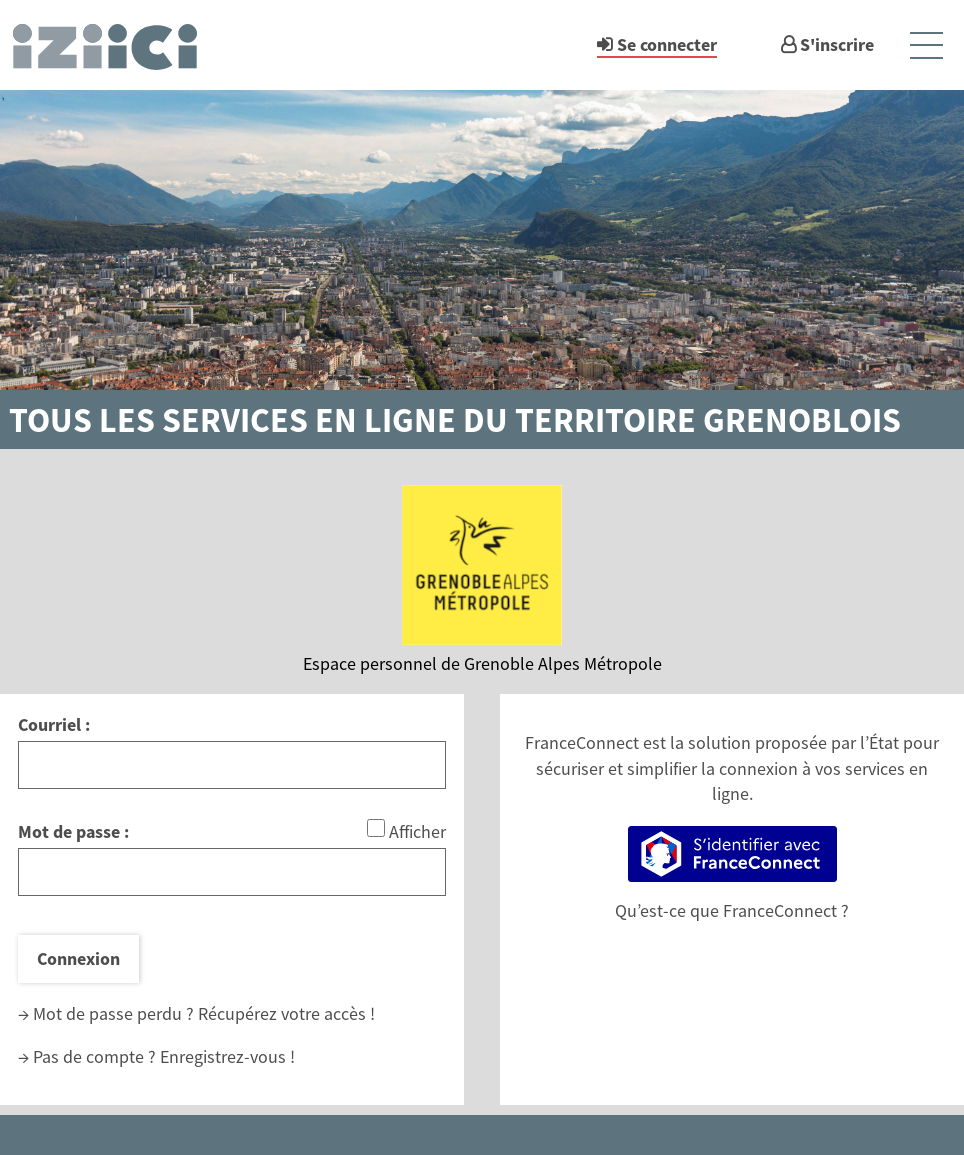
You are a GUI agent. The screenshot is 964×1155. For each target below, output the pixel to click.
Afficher (417, 831)
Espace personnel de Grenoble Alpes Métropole (482, 663)
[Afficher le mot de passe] (376, 828)
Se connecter (667, 44)
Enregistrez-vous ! (227, 1056)
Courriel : (54, 724)
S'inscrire (837, 44)
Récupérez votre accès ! (286, 1013)
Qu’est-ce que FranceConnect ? (732, 910)
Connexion (78, 958)
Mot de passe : (73, 831)
